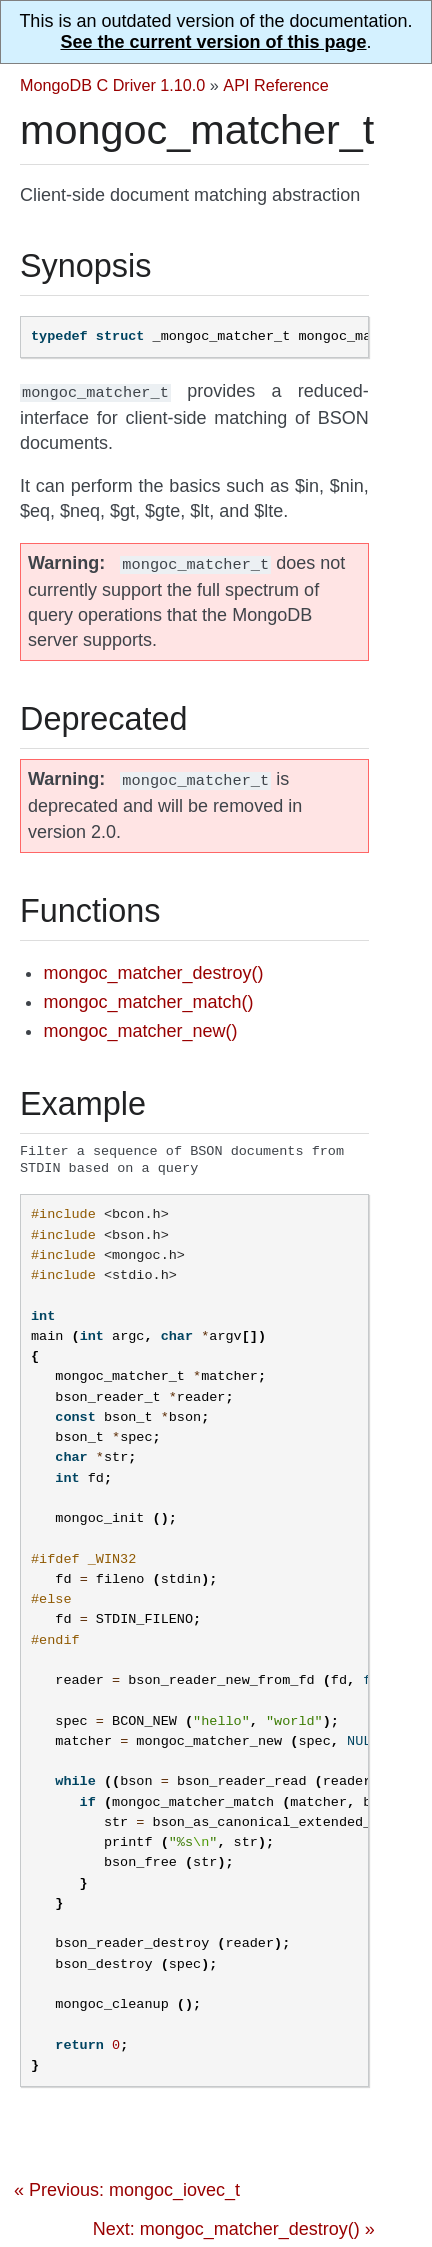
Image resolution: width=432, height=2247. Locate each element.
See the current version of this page (213, 42)
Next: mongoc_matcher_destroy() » (234, 2227)
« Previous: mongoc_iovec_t (127, 2188)
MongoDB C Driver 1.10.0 (112, 85)
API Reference (275, 85)
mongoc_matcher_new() (140, 1025)
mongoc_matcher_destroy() (153, 967)
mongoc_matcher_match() (148, 996)
